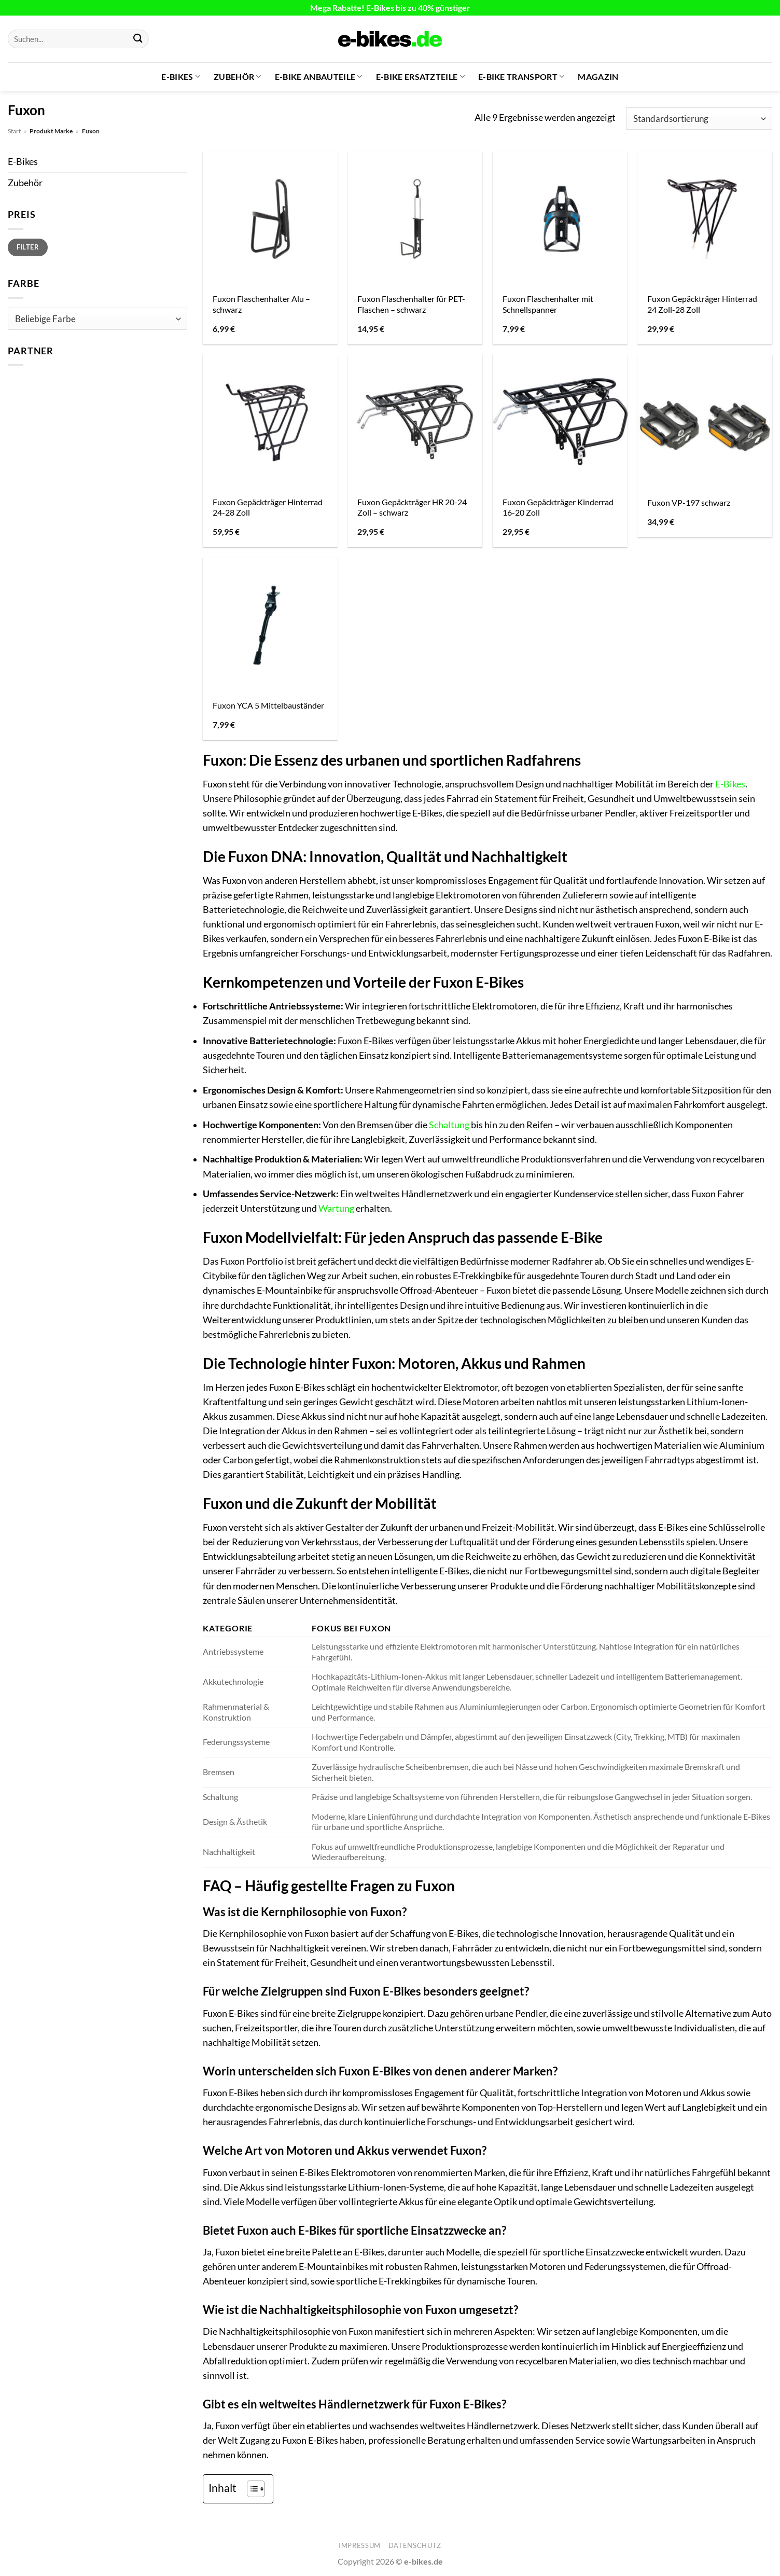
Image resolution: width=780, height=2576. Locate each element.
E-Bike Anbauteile (319, 77)
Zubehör (237, 77)
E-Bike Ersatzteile (420, 77)
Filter (28, 247)
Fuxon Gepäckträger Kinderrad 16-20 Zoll (558, 507)
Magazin (598, 76)
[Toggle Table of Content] (250, 2489)
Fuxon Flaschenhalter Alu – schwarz (261, 304)
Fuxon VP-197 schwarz (688, 502)
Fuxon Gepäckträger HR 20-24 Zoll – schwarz (412, 507)
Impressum (360, 2545)
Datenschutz (414, 2545)
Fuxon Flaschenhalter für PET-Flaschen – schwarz (411, 304)
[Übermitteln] (137, 39)
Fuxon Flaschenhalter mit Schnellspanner (548, 304)
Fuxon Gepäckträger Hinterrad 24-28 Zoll (268, 507)
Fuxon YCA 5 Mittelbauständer (268, 705)
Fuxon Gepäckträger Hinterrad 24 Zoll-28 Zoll (702, 304)
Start (14, 131)
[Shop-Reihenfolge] (699, 118)
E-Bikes (180, 77)
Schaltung (449, 1124)
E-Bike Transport (521, 77)
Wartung (336, 1208)
